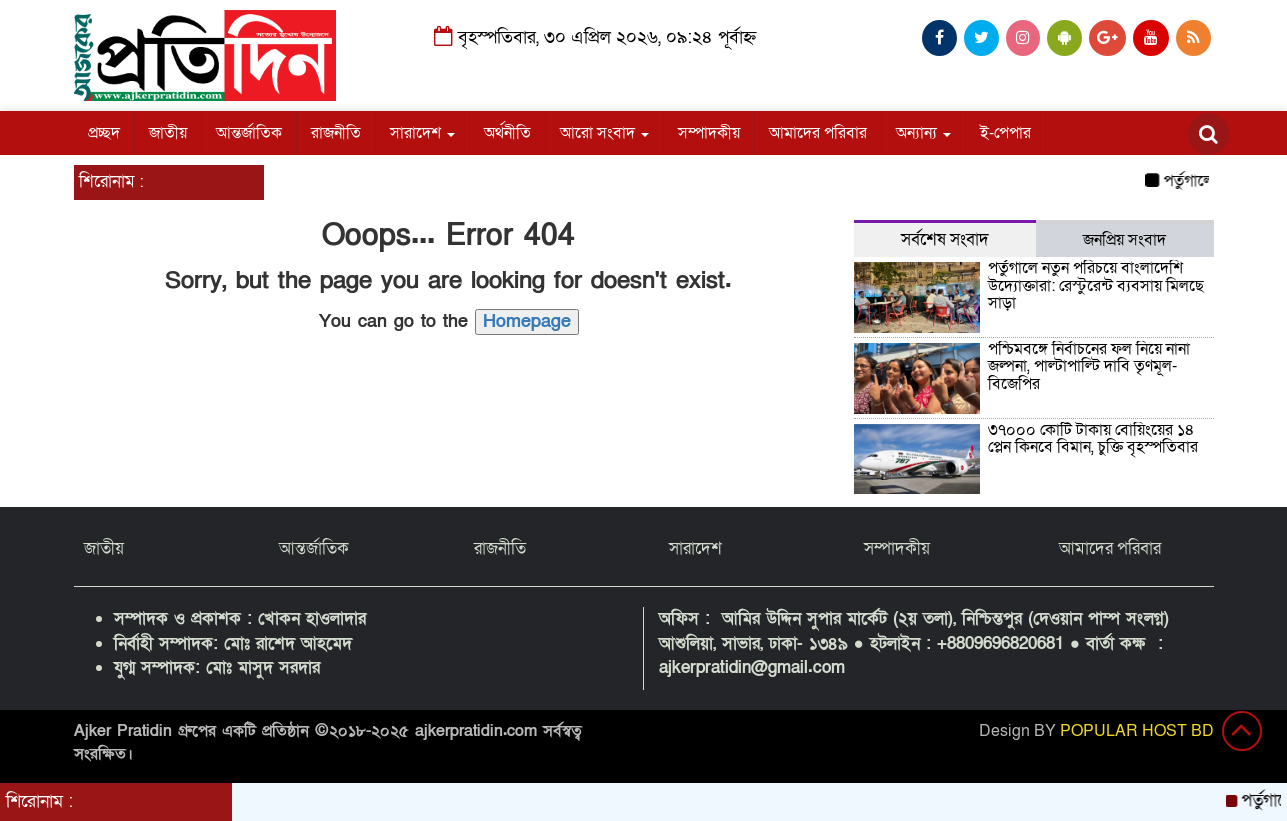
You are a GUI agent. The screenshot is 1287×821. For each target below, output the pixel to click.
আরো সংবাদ (604, 133)
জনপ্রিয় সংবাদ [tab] (1124, 240)
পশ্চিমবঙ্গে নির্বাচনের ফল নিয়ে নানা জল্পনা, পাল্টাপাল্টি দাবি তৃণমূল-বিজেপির (1089, 366)
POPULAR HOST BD (1137, 731)
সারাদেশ (422, 133)
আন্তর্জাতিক (249, 133)
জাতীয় (168, 133)
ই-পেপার (1005, 133)
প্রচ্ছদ (104, 133)
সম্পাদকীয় (709, 133)
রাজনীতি (336, 133)
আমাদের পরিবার (818, 133)
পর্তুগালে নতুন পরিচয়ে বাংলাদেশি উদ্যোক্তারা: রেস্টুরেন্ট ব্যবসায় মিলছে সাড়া (1096, 285)
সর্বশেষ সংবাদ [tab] (945, 239)
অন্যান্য (923, 133)
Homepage (527, 321)
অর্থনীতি (507, 133)
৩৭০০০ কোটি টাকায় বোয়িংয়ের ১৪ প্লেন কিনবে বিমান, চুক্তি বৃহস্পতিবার (1093, 439)
